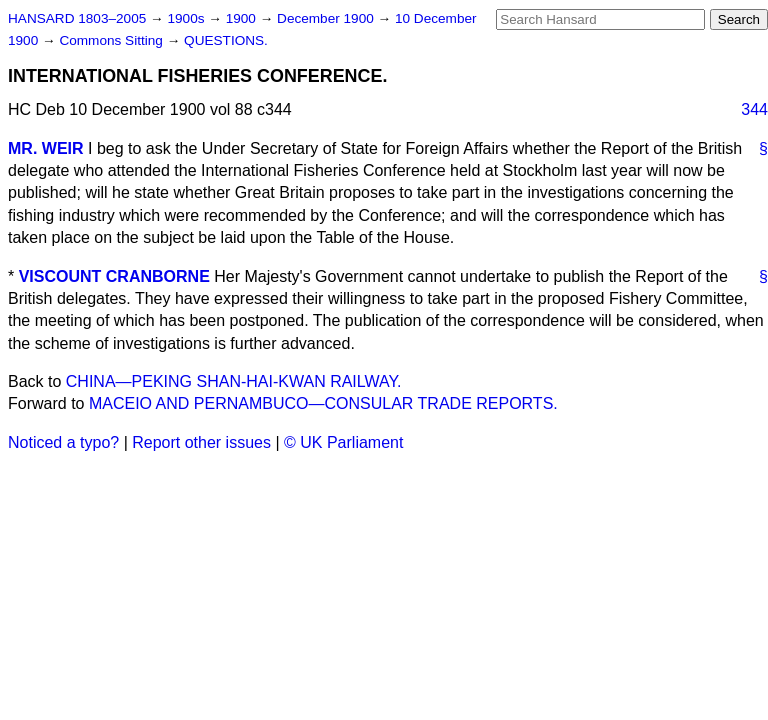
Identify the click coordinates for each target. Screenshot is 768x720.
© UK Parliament (343, 442)
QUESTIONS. (226, 40)
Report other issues (201, 442)
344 (754, 109)
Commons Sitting (112, 40)
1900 (243, 18)
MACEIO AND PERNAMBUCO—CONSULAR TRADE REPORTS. (323, 403)
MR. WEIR (46, 148)
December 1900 (327, 18)
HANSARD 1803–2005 (77, 18)
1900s (187, 18)
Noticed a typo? (63, 442)
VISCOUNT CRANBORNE (114, 276)
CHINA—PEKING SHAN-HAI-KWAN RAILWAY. (234, 381)
